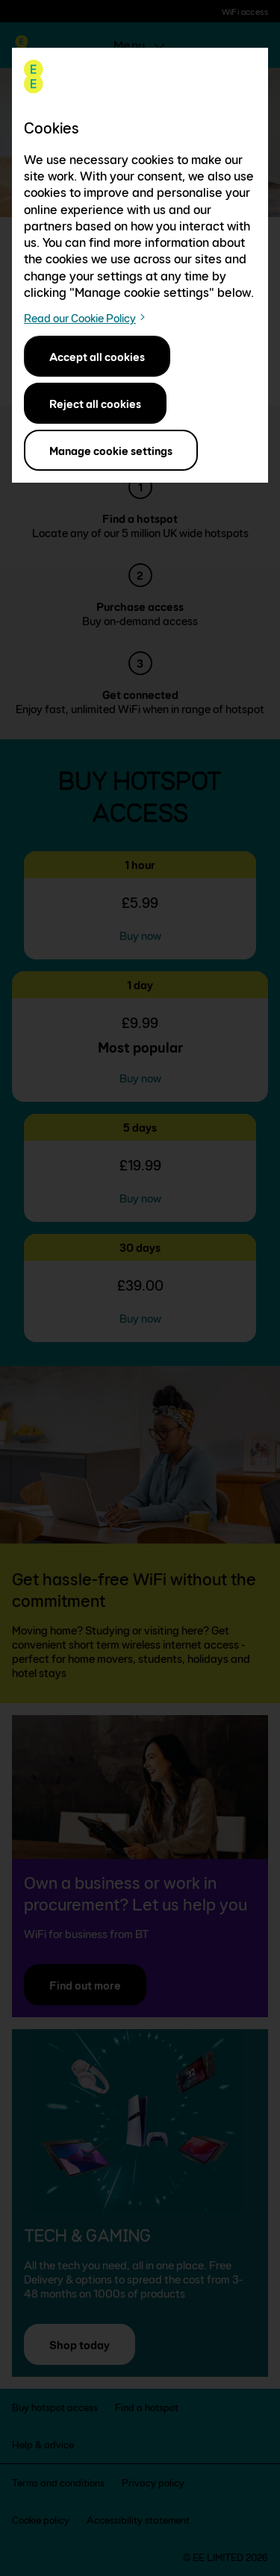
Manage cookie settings (110, 450)
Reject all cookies (95, 403)
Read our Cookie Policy (80, 318)
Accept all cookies (97, 356)
